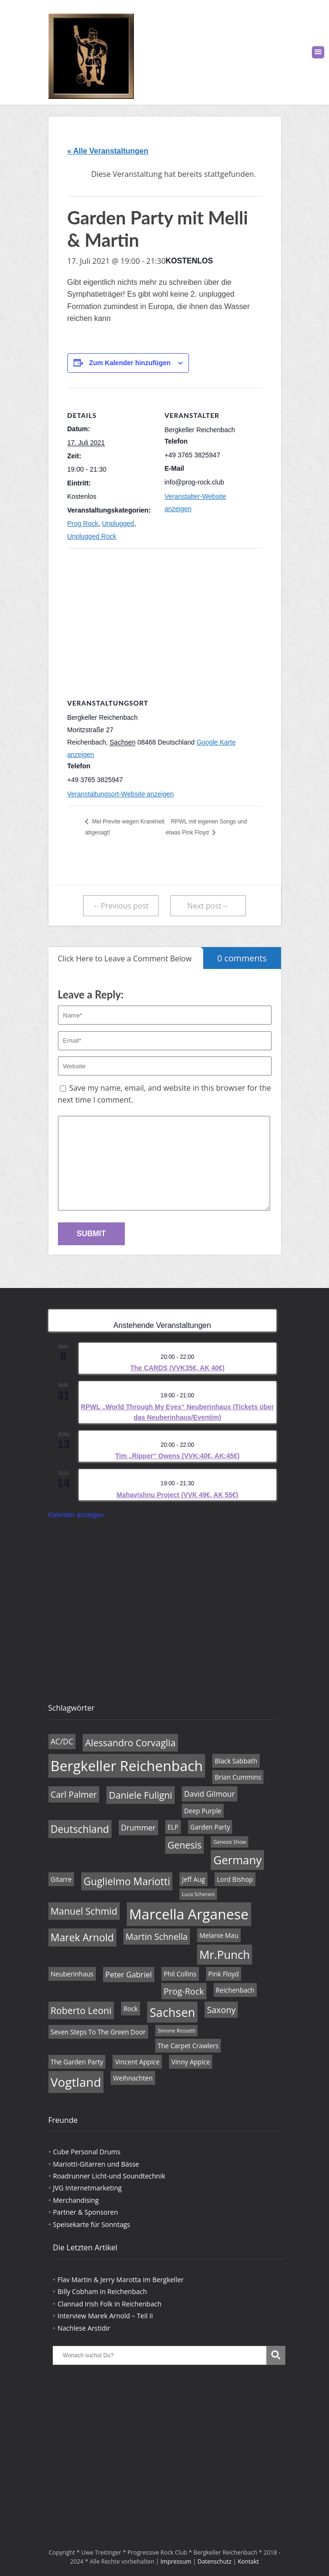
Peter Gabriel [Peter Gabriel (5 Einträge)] (128, 1974)
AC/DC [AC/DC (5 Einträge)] (62, 1741)
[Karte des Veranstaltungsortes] (164, 617)
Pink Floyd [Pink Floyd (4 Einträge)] (223, 1973)
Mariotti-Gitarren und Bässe (96, 2164)
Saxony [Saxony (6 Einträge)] (221, 2009)
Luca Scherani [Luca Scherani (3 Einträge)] (198, 1894)
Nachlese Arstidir (83, 2328)
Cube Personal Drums (87, 2151)
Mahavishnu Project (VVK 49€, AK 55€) (177, 1495)
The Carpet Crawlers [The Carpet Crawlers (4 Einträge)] (188, 2045)
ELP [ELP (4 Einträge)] (173, 1826)
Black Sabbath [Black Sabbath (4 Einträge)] (236, 1760)
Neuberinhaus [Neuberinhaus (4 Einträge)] (72, 1973)
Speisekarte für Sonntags (91, 2224)
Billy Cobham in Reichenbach (102, 2291)
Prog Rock (82, 523)
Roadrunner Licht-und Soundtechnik (109, 2175)
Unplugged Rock (92, 536)
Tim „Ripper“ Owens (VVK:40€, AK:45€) (177, 1456)
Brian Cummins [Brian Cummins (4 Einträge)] (238, 1777)
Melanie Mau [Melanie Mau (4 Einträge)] (218, 1935)
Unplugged (118, 523)
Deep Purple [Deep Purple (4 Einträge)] (203, 1810)
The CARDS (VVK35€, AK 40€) (177, 1368)
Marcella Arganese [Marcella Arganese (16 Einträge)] (189, 1914)
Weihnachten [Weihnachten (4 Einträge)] (133, 2077)
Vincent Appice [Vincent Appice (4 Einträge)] (137, 2061)
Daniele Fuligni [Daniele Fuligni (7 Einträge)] (140, 1795)
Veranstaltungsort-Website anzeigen (120, 794)
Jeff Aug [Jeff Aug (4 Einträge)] (193, 1879)
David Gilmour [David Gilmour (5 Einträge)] (209, 1794)
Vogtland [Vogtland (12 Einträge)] (76, 2082)
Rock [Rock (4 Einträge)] (130, 2008)
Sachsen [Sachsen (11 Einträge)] (172, 2012)
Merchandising (76, 2200)
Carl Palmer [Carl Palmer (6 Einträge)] (74, 1794)
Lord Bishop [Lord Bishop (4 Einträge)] (235, 1879)
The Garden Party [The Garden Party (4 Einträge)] (77, 2061)
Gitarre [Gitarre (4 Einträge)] (61, 1879)
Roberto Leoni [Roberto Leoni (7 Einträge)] (81, 2010)
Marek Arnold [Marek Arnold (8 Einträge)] (82, 1937)
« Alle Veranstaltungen (108, 151)
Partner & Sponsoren (85, 2212)
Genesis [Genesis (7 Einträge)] (185, 1845)
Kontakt (248, 2561)
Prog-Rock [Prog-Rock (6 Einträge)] (184, 1991)
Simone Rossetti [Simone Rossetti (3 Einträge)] (177, 2030)
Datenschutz (214, 2561)
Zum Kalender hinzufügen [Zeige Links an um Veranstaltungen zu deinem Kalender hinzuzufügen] (129, 363)
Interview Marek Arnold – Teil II (105, 2315)
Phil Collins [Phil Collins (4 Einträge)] (180, 1973)
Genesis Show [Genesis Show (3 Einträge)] (229, 1842)
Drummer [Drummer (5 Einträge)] (138, 1827)
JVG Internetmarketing (87, 2187)
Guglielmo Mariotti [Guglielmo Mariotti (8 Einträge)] (127, 1881)
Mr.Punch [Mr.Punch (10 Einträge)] (224, 1954)
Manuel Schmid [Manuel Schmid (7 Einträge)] (84, 1911)
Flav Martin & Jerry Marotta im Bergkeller (120, 2279)
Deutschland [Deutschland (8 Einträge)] (80, 1829)
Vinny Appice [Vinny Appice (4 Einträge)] (190, 2061)
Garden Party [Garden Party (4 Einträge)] (210, 1826)
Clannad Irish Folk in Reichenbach (109, 2303)
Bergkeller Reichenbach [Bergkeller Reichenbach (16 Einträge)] (127, 1765)
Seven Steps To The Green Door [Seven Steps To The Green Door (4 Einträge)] (98, 2031)
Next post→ (208, 906)
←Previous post (121, 906)
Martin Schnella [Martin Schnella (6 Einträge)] (157, 1936)
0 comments (235, 955)
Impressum (175, 2561)
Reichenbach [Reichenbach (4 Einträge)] (235, 1990)
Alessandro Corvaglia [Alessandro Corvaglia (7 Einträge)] (130, 1742)
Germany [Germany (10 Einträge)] (237, 1860)
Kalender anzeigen (76, 1515)
